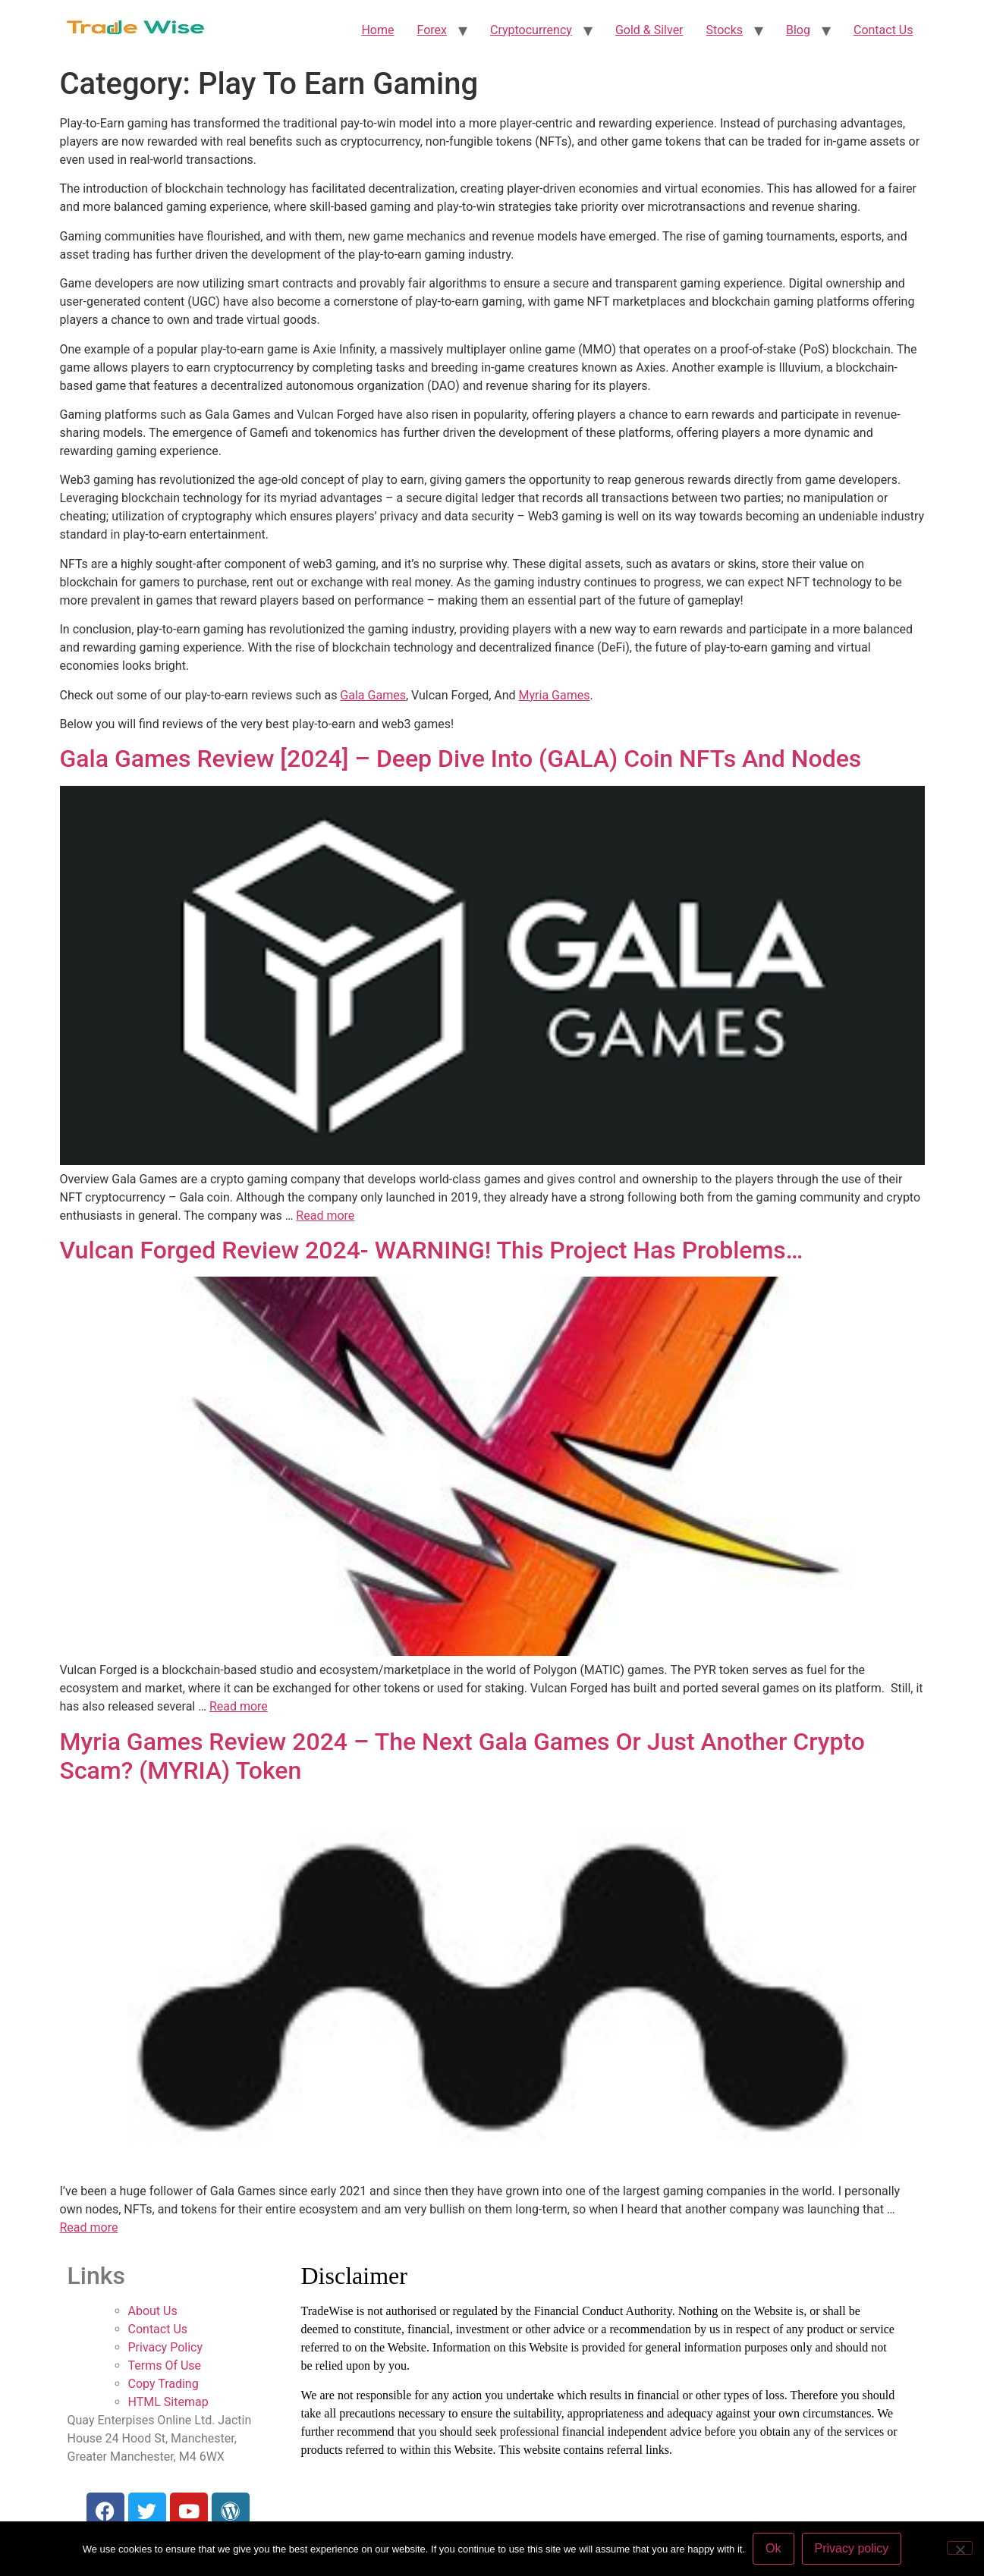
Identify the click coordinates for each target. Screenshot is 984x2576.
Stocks (724, 30)
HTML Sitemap (168, 2402)
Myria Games (554, 695)
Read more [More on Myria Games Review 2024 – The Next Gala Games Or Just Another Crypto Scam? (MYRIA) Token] (89, 2227)
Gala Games (373, 695)
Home (377, 30)
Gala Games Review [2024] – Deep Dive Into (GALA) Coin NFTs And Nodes (461, 758)
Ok (773, 2548)
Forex (432, 30)
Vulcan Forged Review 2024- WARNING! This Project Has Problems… (431, 1250)
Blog (798, 30)
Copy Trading (163, 2384)
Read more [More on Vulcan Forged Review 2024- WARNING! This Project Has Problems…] (238, 1706)
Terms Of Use (165, 2365)
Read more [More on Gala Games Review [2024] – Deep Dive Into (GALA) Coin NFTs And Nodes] (325, 1215)
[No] (960, 2548)
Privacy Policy (165, 2347)
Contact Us (883, 30)
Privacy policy (852, 2548)
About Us (153, 2311)
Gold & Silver (649, 30)
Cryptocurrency (531, 30)
